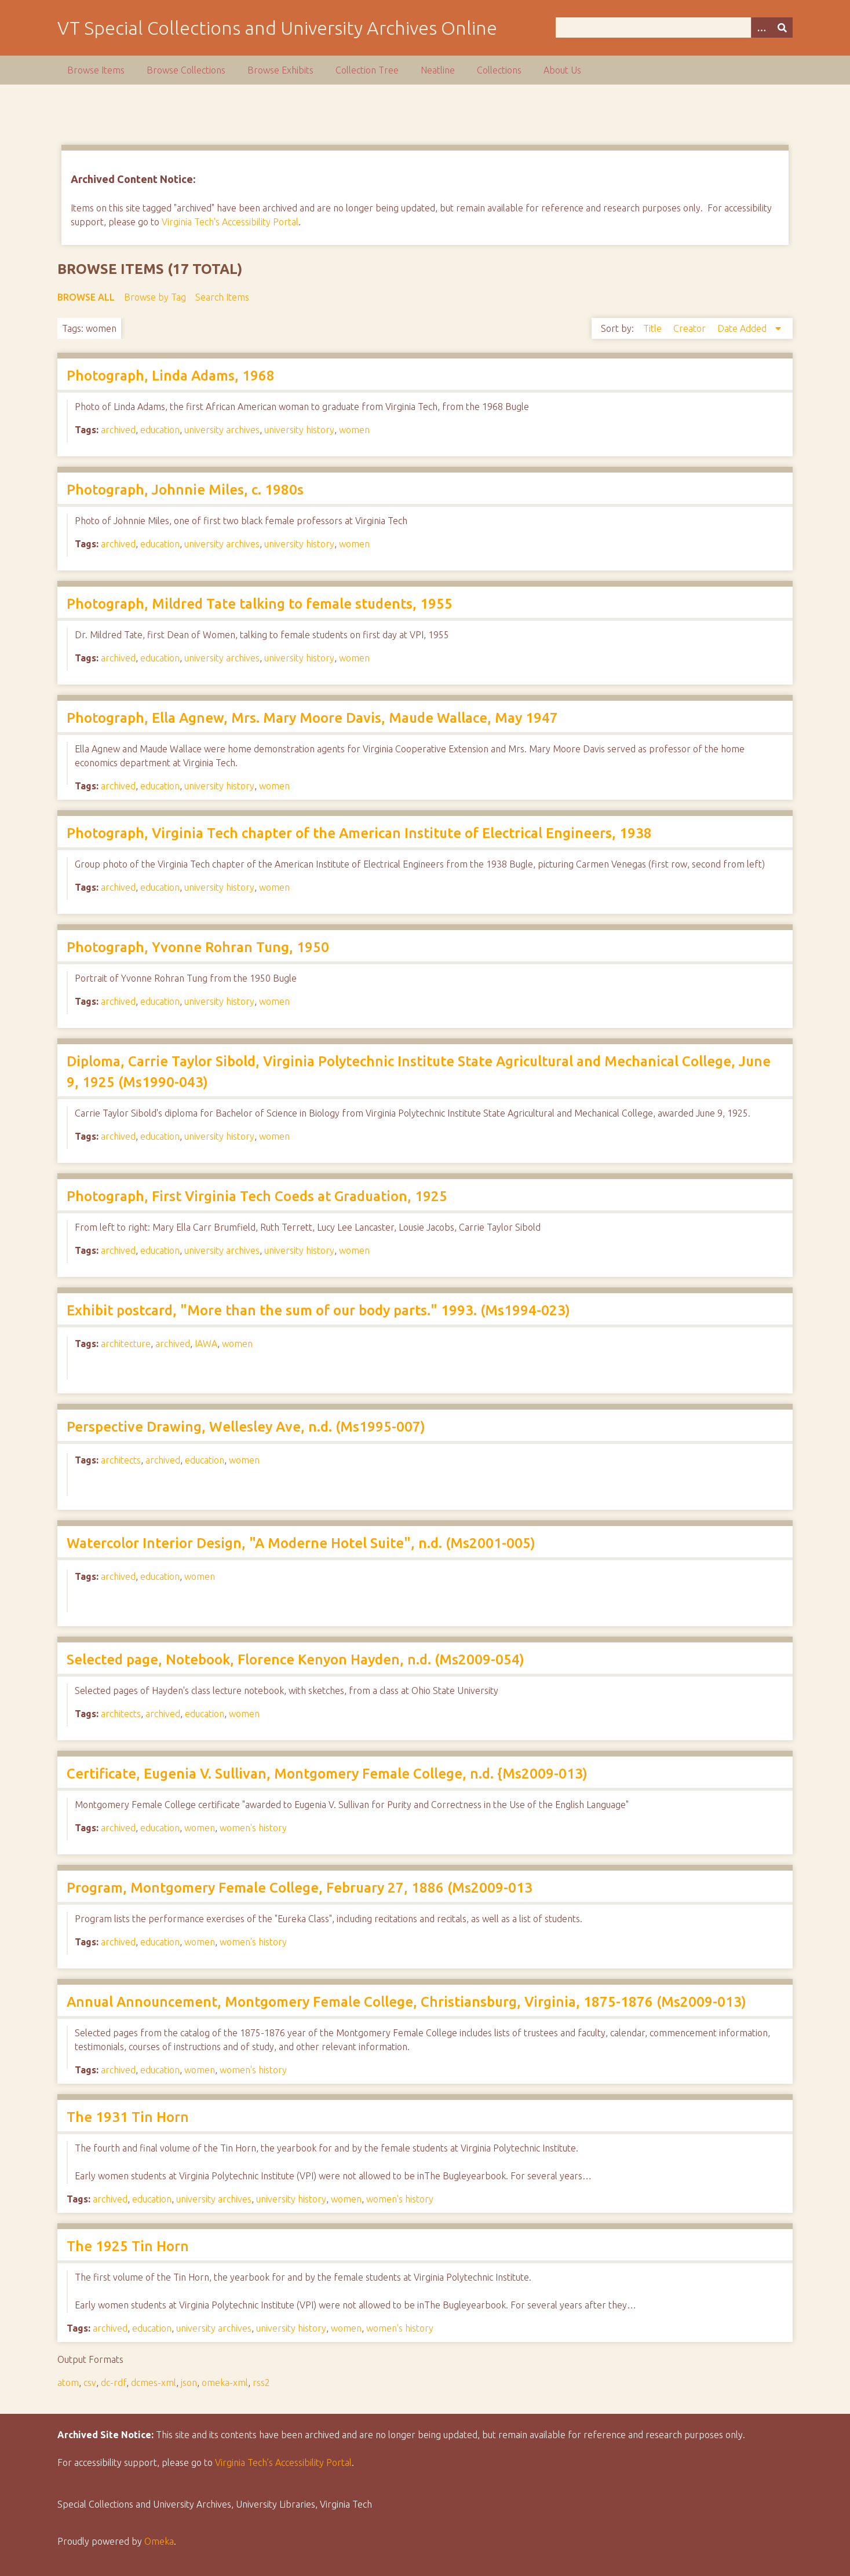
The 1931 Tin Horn (128, 2117)
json (189, 2382)
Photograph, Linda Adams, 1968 (171, 375)
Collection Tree (367, 70)
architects (121, 1460)
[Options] (761, 27)
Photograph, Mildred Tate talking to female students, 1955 (260, 604)
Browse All (86, 297)
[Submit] (782, 27)
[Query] (674, 27)
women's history (253, 1828)
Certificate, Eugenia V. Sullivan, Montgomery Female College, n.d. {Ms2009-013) (327, 1773)
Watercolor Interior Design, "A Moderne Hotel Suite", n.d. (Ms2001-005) (301, 1543)
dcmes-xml (153, 2382)
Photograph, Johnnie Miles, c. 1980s (185, 489)
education (160, 430)
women (354, 430)
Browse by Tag (155, 297)
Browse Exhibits (280, 70)
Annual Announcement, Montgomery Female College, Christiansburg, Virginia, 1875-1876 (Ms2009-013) (406, 2002)
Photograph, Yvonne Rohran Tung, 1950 (198, 947)
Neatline (438, 70)
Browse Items (96, 70)
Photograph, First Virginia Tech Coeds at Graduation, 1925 (257, 1196)
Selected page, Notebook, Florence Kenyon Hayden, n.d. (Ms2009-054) (295, 1659)
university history (299, 430)
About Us (562, 70)
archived (118, 430)
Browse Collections (186, 70)
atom (68, 2382)
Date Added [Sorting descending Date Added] (743, 328)
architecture (126, 1343)
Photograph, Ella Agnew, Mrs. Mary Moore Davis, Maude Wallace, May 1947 (312, 718)
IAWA (206, 1343)
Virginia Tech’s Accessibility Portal (283, 2462)
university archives (222, 430)
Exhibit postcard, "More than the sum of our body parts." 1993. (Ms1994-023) (318, 1310)
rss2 (261, 2382)
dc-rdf (113, 2382)
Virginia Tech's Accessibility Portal (230, 222)
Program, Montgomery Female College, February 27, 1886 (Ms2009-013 (299, 1888)
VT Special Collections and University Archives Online (277, 27)
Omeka (159, 2541)
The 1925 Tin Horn (128, 2246)
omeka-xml (225, 2382)
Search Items (222, 297)
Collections (499, 70)
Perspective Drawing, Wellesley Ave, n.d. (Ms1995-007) (246, 1427)
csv (89, 2382)
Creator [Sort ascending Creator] (690, 328)
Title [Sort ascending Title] (653, 328)
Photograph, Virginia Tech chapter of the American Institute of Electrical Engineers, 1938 (359, 833)
